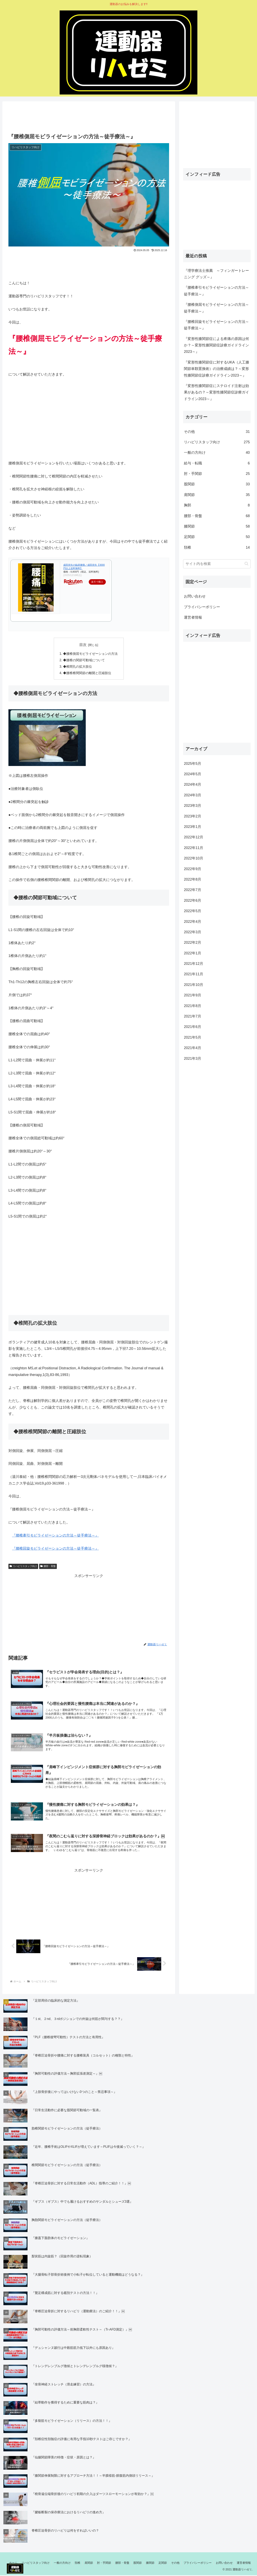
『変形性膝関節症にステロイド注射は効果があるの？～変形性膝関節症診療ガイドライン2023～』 (216, 392)
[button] (246, 563)
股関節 (137, 2563)
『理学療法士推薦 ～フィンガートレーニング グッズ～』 (216, 274)
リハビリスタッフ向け (23, 1566)
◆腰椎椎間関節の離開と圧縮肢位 (87, 673)
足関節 (162, 2563)
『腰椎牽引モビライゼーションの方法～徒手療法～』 (55, 1536)
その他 (175, 2563)
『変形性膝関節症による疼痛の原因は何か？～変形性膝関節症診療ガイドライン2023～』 (216, 345)
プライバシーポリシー (202, 607)
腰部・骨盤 (48, 1566)
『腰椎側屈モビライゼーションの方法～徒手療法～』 (216, 308)
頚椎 (76, 2563)
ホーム (12, 2563)
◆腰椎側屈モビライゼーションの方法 (90, 654)
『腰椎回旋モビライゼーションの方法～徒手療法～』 (55, 1549)
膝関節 (149, 2563)
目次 (83, 645)
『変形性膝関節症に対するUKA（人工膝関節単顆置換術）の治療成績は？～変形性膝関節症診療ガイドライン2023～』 (216, 368)
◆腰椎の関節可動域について (84, 660)
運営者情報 (193, 617)
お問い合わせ (195, 596)
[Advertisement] (88, 118)
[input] (217, 563)
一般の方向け (61, 2563)
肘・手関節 (103, 2563)
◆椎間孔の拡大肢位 (77, 667)
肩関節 (88, 2563)
